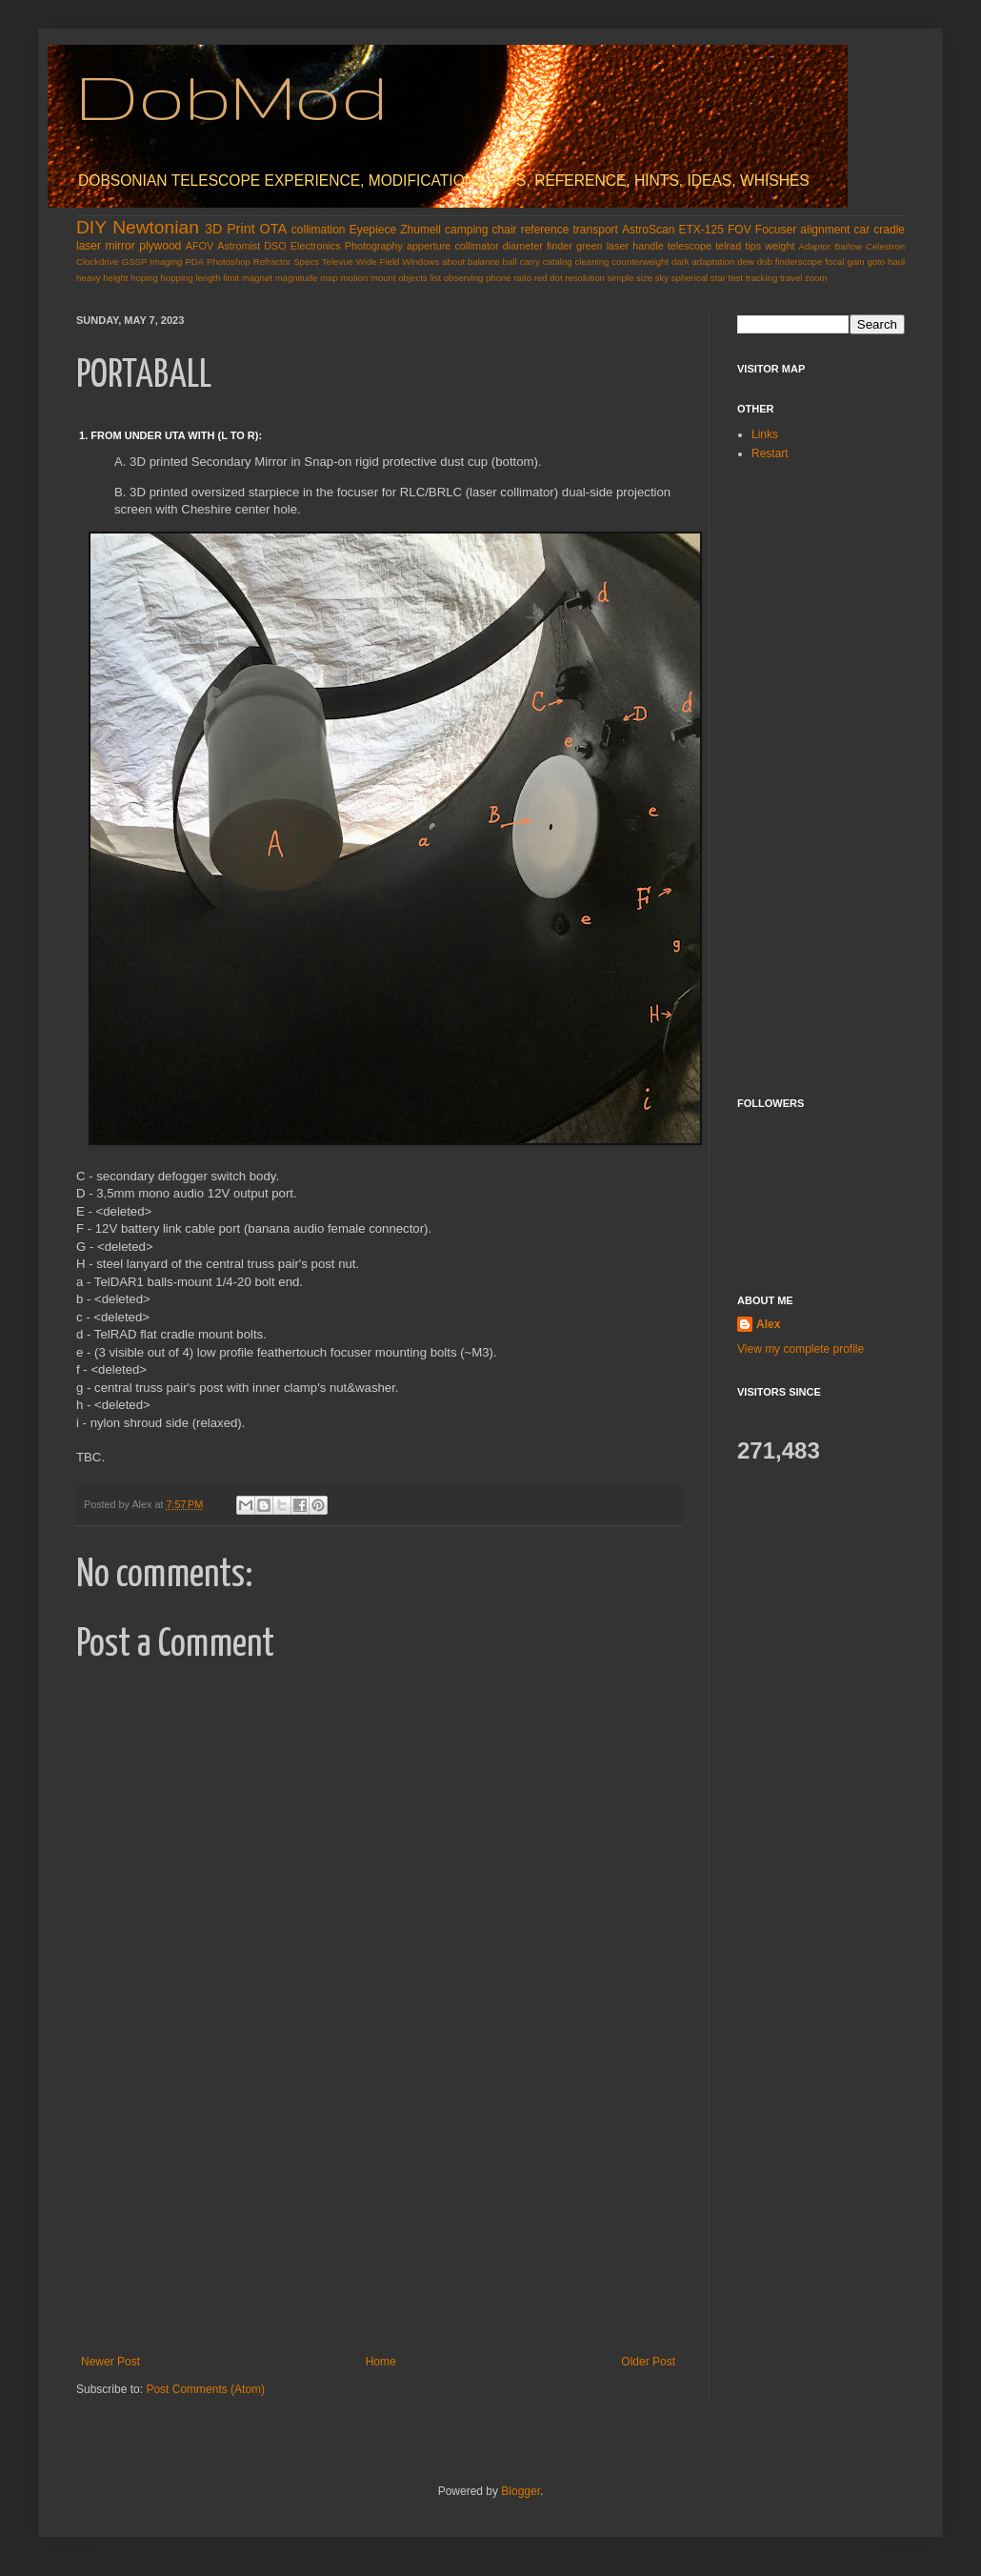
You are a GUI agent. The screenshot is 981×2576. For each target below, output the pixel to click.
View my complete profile (800, 1349)
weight (779, 246)
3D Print (230, 228)
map (329, 277)
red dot (548, 277)
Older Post (648, 2361)
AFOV (199, 246)
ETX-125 (701, 229)
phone (498, 277)
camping (466, 229)
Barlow (848, 246)
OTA (274, 228)
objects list (419, 277)
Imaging (166, 261)
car (862, 229)
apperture (428, 246)
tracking (762, 277)
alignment (825, 229)
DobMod (232, 95)
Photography (374, 246)
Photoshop (228, 261)
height (115, 277)
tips (753, 246)
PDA (194, 261)
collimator (476, 246)
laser (88, 245)
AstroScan (648, 229)
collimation (318, 229)
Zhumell (420, 229)
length (207, 277)
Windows (420, 261)
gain (855, 261)
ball (510, 261)
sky (662, 277)
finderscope (799, 261)
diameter (523, 246)
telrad (728, 246)
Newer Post (110, 2361)
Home (381, 2361)
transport (595, 229)
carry (529, 261)
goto (876, 261)
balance (484, 261)
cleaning (592, 261)
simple (621, 277)
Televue (337, 261)
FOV (739, 229)
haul (896, 261)
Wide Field (378, 261)
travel (791, 277)
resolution (585, 277)
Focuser (775, 229)
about (453, 261)
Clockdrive (97, 261)
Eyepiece (373, 229)
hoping (144, 277)
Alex (768, 1324)
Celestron (885, 246)
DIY (91, 227)
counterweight (640, 261)
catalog (557, 261)
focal (834, 261)
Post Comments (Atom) (205, 2389)
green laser (602, 246)
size (644, 277)
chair (504, 229)
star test (727, 277)
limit (231, 277)
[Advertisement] (378, 2212)
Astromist (238, 246)
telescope (689, 246)
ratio (522, 277)
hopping (177, 277)
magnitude (296, 277)
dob (764, 261)
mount (383, 277)
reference (545, 229)
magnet (257, 277)
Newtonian (155, 227)
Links (764, 434)
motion (354, 277)
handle (647, 246)
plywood (160, 245)
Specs (306, 261)
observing (464, 277)
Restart (770, 453)
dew (745, 261)
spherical (689, 277)
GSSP (135, 261)
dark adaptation (702, 261)
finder (559, 246)
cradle (889, 229)
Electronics (315, 246)
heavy (88, 277)
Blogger (520, 2491)
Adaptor (815, 246)
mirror (119, 245)
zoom (816, 277)
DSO (275, 246)
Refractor (271, 261)
